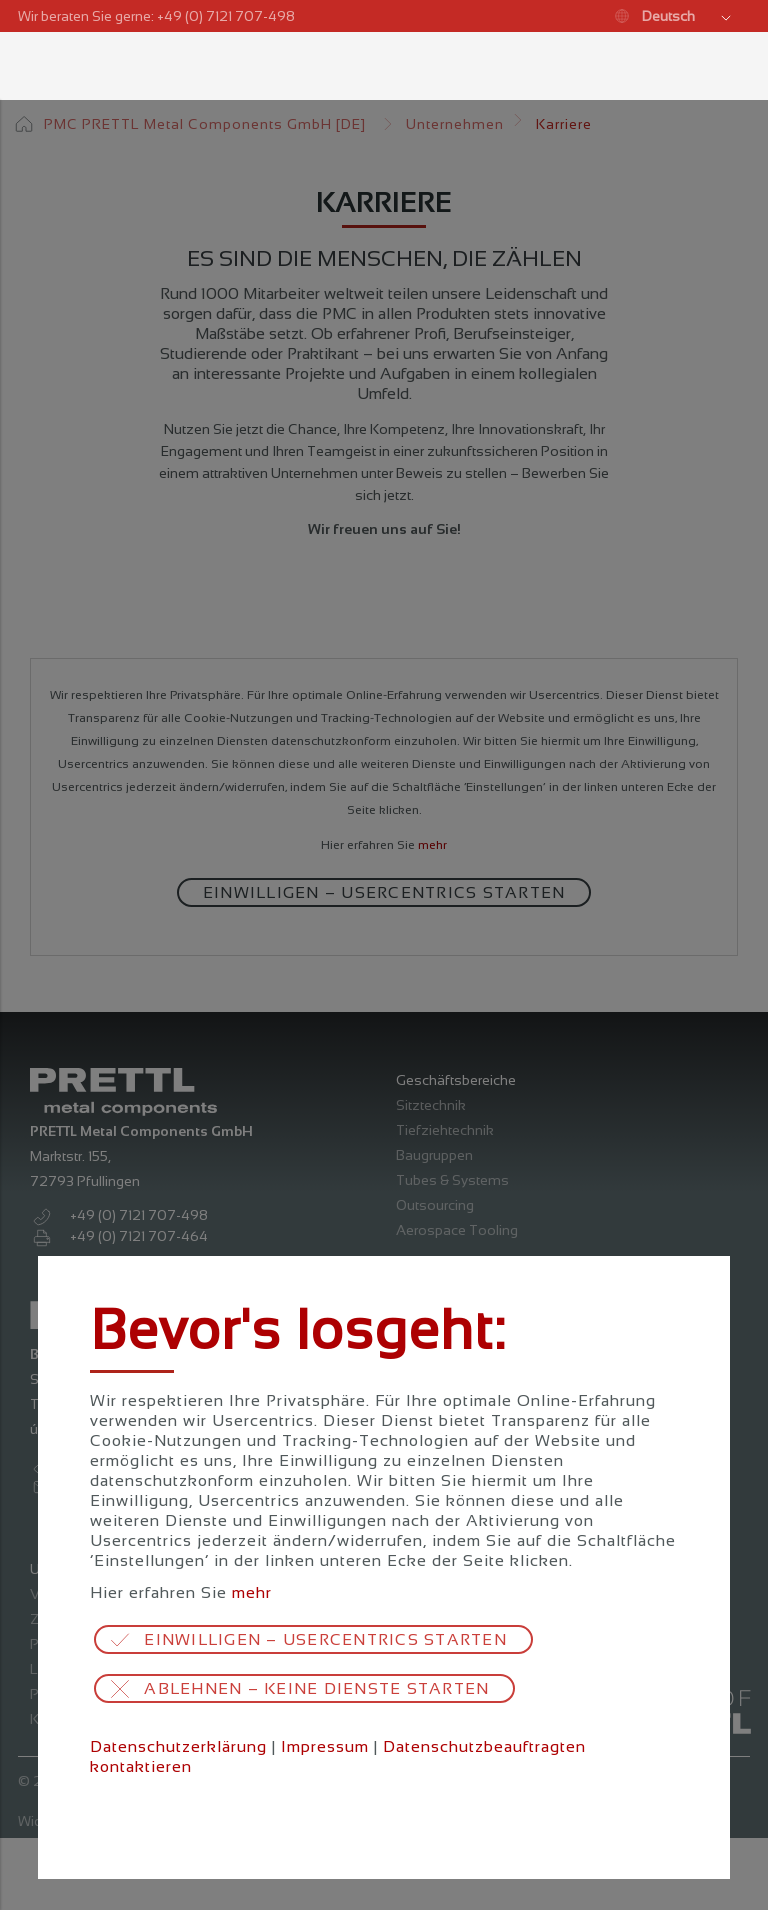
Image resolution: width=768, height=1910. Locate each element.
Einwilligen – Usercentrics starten (325, 1639)
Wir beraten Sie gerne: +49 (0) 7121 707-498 (156, 16)
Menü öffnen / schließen (36, 66)
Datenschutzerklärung (178, 1746)
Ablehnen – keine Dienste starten (316, 1688)
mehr (252, 1592)
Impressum (325, 1746)
